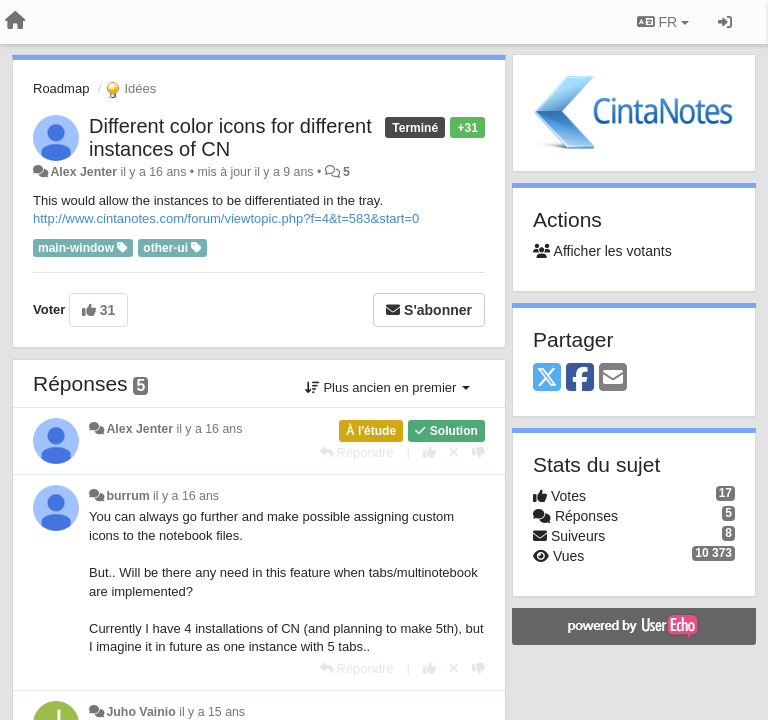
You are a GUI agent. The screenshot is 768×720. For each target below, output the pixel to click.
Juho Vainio (140, 712)
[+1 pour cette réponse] (429, 452)
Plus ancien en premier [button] (387, 387)
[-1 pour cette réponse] (478, 452)
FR (663, 22)
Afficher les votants (602, 251)
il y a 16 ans (209, 429)
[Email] (613, 378)
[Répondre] (357, 452)
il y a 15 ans (212, 712)
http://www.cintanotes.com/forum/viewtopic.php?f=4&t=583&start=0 (226, 218)
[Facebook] (580, 378)
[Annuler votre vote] (454, 452)
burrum (127, 496)
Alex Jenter (83, 172)
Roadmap (61, 88)
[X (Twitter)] (547, 378)
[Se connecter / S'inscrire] (725, 22)
